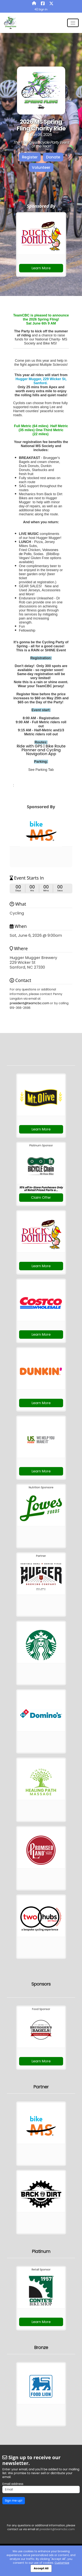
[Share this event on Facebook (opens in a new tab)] (43, 3)
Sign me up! (13, 2500)
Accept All (41, 2568)
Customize (62, 2563)
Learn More (41, 268)
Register (30, 157)
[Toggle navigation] (73, 23)
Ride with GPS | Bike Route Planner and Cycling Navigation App (41, 749)
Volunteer (41, 167)
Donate (53, 157)
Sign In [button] (41, 9)
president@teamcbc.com (29, 1003)
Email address (12, 2484)
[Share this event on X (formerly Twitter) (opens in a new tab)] (51, 3)
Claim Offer (41, 1197)
